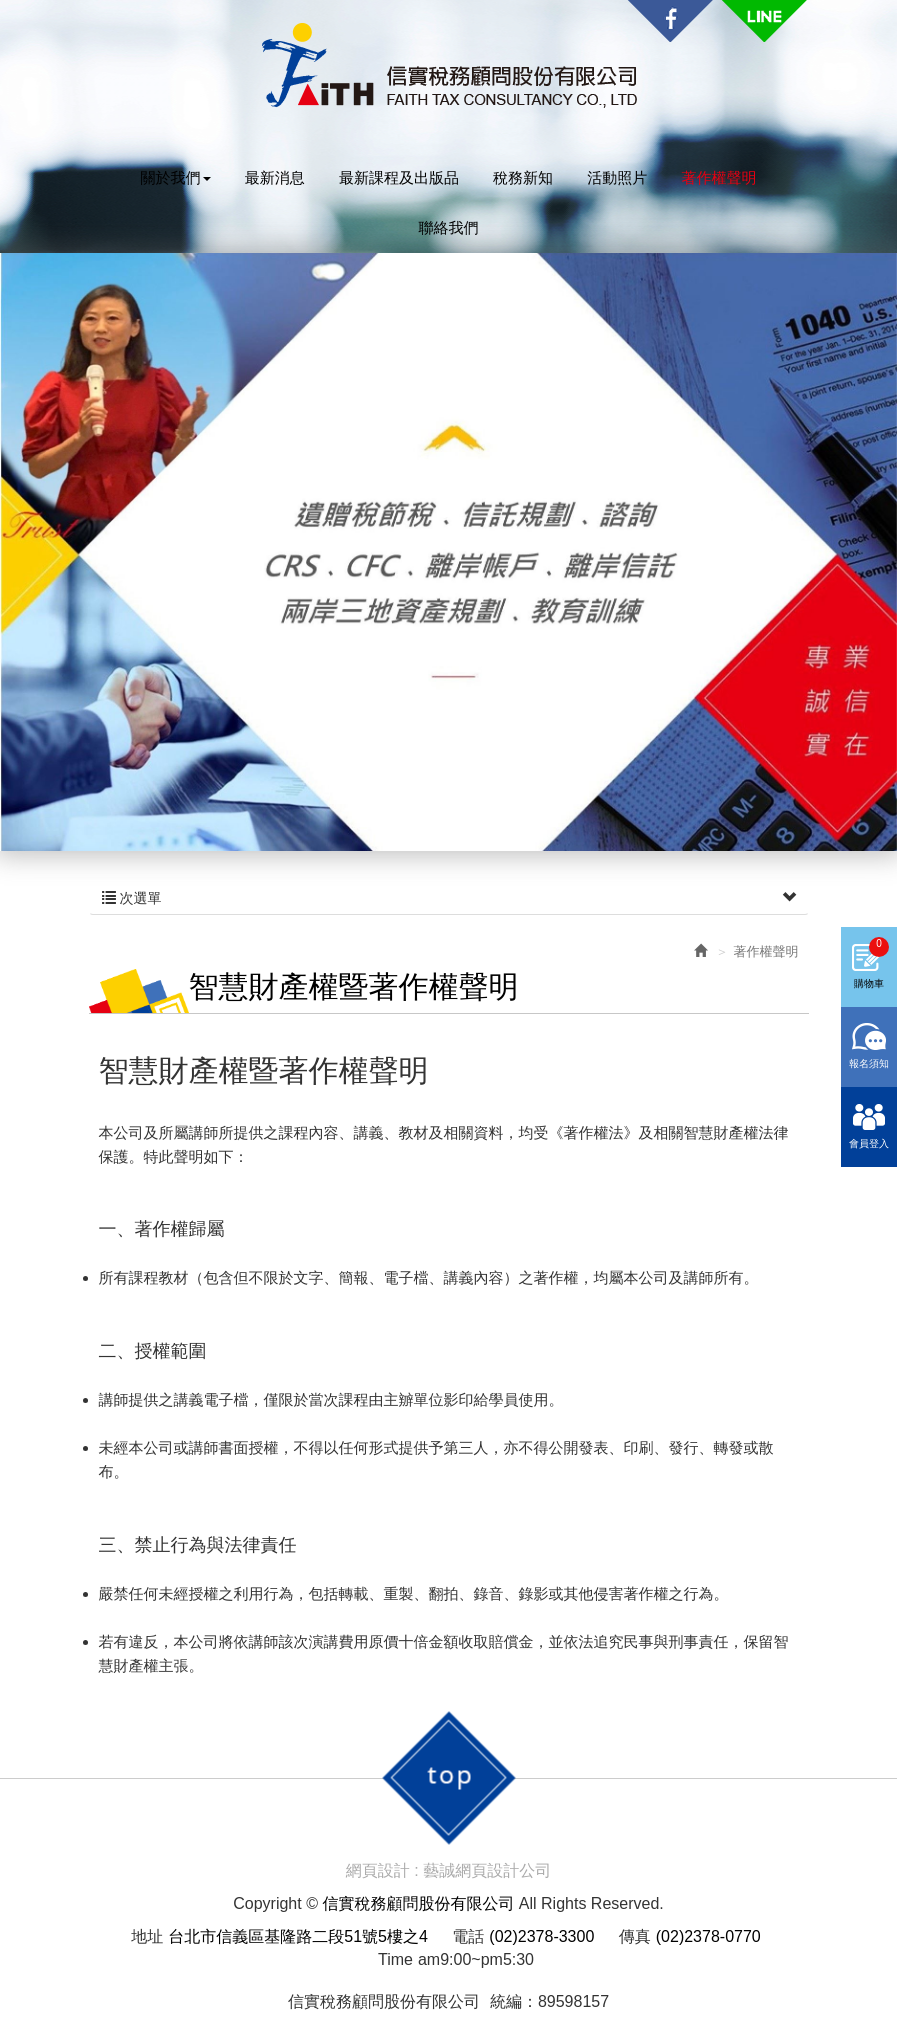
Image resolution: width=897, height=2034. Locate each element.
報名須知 (869, 1063)
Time (395, 1959)
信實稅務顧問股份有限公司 (449, 65)
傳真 (635, 1936)
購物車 (871, 963)
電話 (468, 1936)
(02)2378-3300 (541, 1936)
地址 (147, 1936)
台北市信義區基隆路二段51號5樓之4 (298, 1936)
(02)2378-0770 (708, 1936)
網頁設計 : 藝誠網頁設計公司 (448, 1870)
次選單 (449, 898)
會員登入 (869, 1143)
